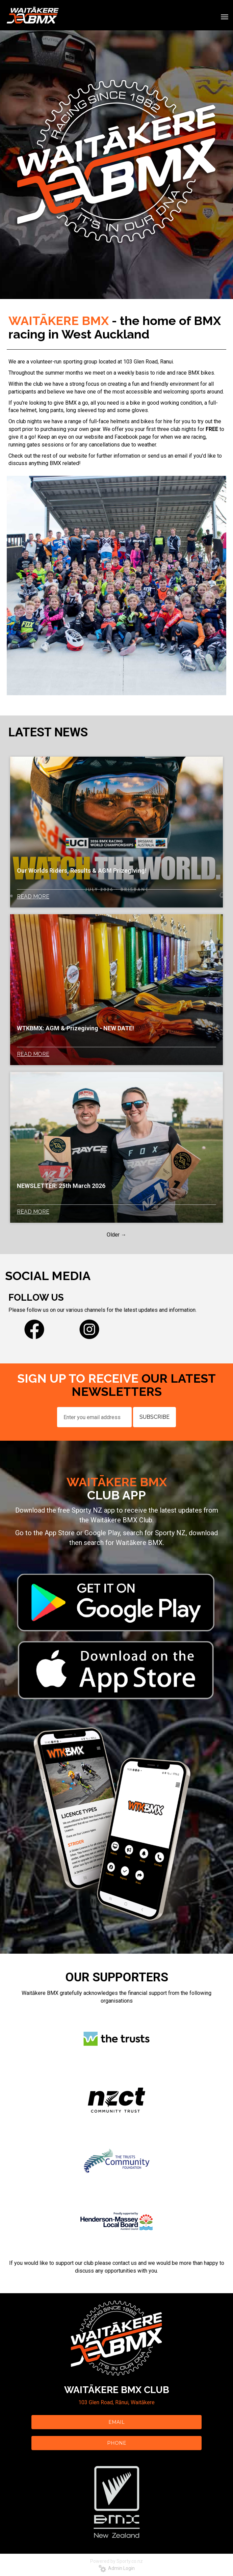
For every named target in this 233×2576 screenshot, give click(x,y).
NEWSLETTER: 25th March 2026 (61, 1185)
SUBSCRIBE (154, 1417)
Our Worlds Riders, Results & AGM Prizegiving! (82, 870)
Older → (116, 1234)
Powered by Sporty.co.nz (116, 2561)
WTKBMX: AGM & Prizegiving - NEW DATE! (75, 1028)
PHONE (116, 2443)
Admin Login (117, 2568)
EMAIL (116, 2422)
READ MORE (33, 896)
